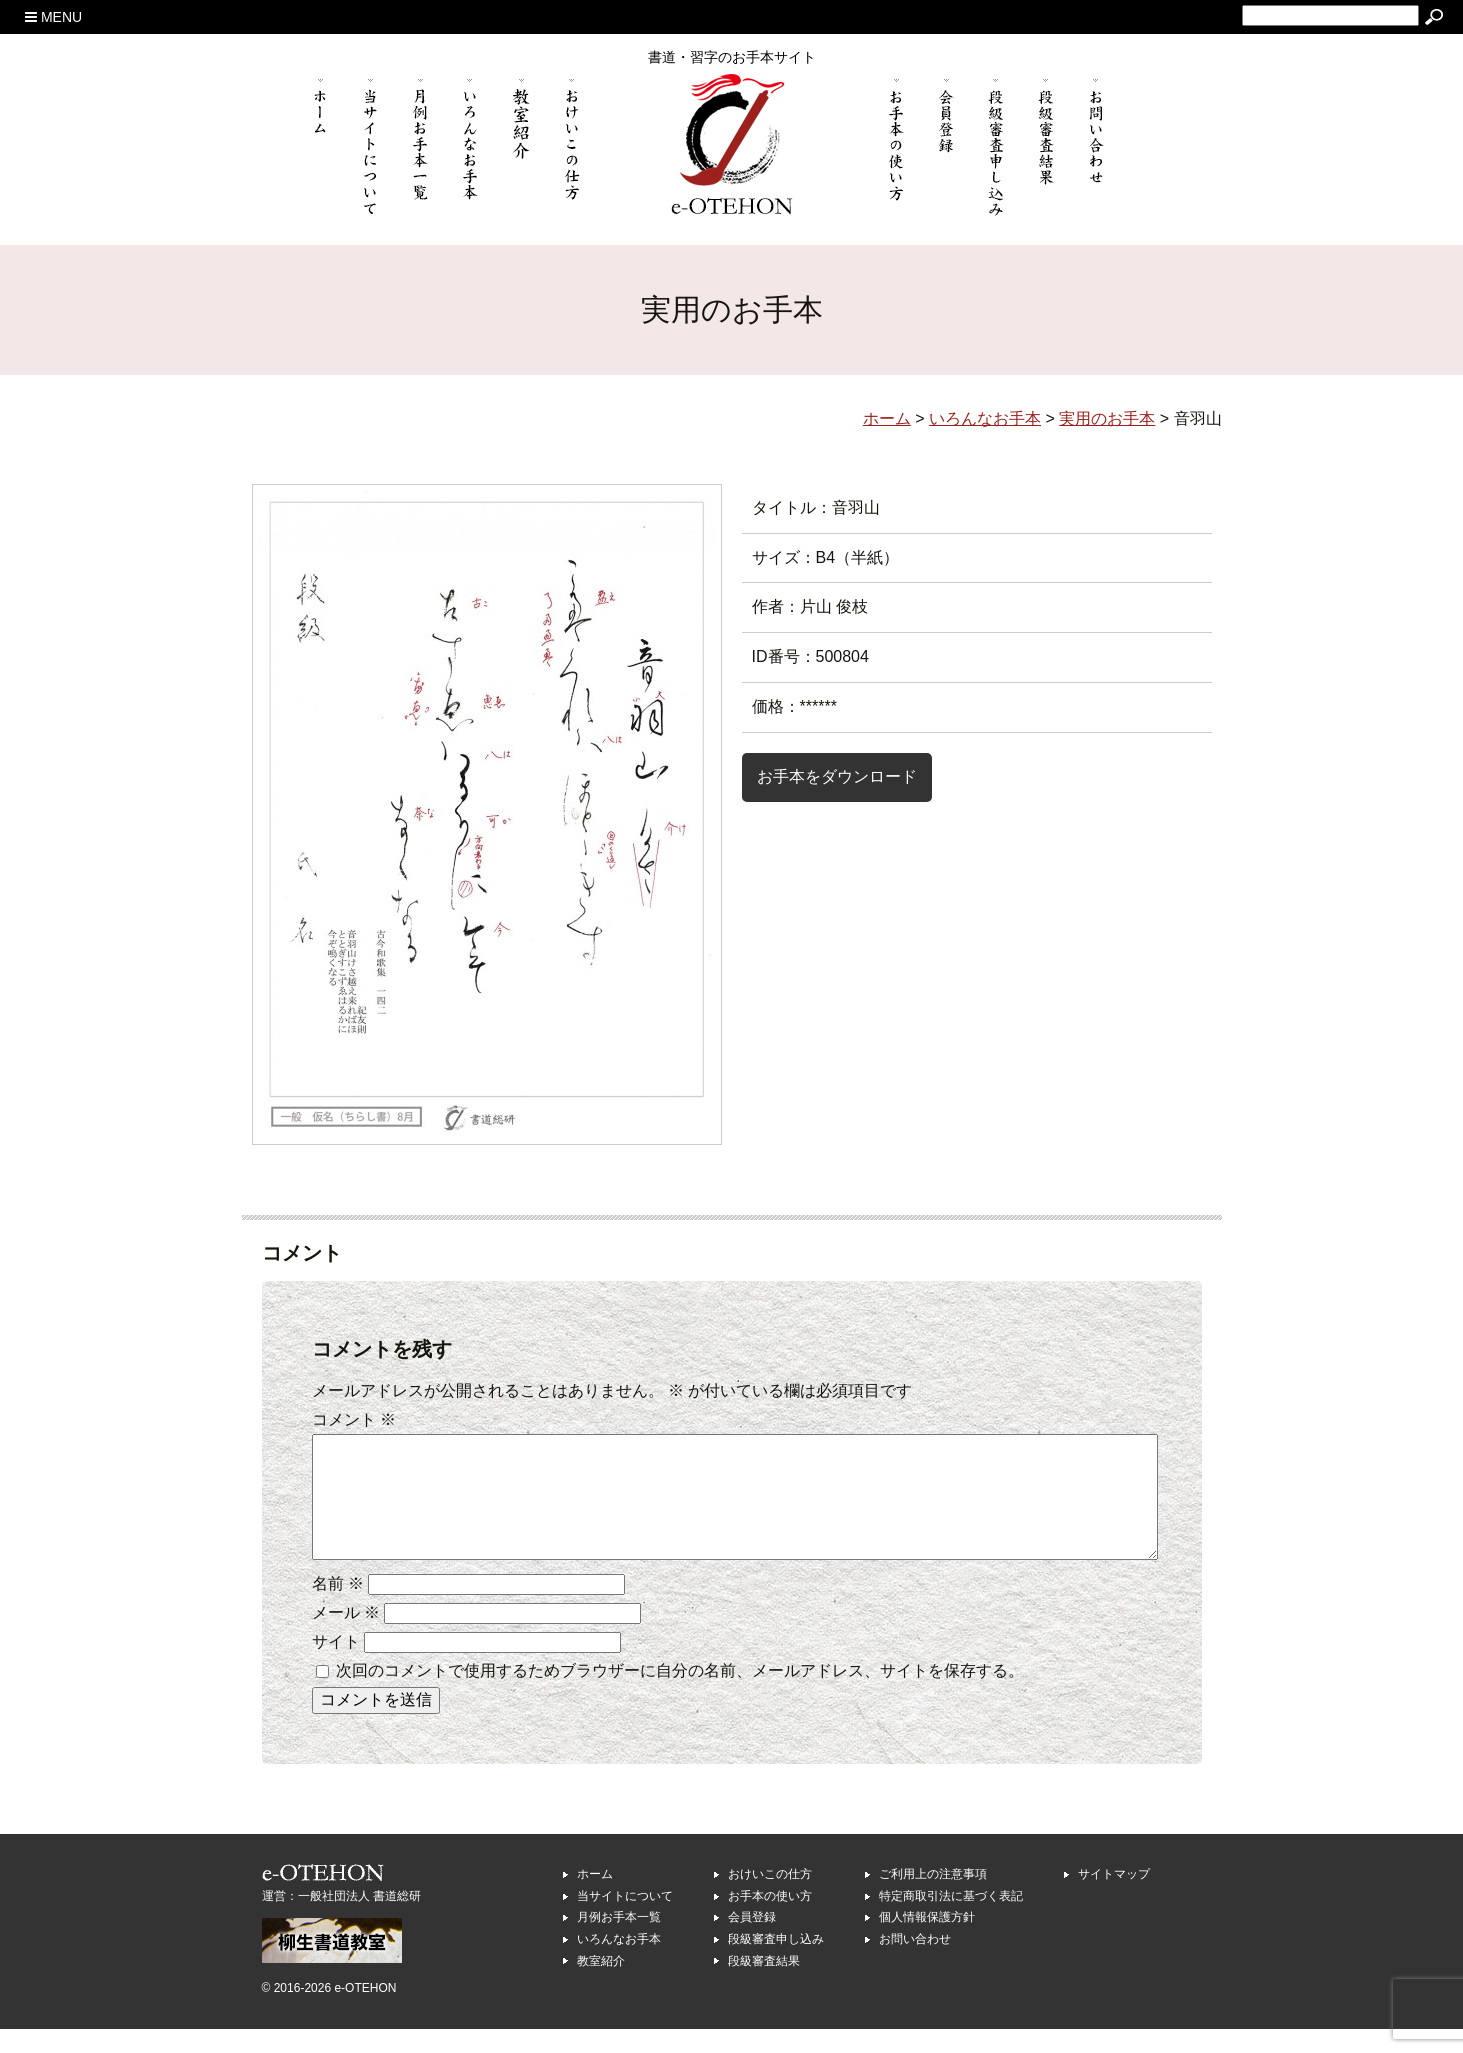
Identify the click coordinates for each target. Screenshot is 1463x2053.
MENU (53, 17)
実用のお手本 (1107, 418)
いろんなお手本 (619, 1963)
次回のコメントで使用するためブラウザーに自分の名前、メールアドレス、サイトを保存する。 (680, 1694)
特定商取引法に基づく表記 (951, 1920)
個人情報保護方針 (927, 1941)
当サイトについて (625, 1920)
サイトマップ (1114, 1898)
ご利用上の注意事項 (933, 1898)
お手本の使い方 (770, 1920)
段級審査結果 (764, 1985)
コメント (354, 1419)
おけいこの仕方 (770, 1898)
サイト (336, 1665)
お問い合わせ (915, 1963)
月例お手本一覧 (619, 1941)
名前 (338, 1607)
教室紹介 (601, 1985)
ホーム (595, 1898)
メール (346, 1636)
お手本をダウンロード (837, 776)
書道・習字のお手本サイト (732, 57)
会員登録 (752, 1941)
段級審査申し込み (776, 1963)
